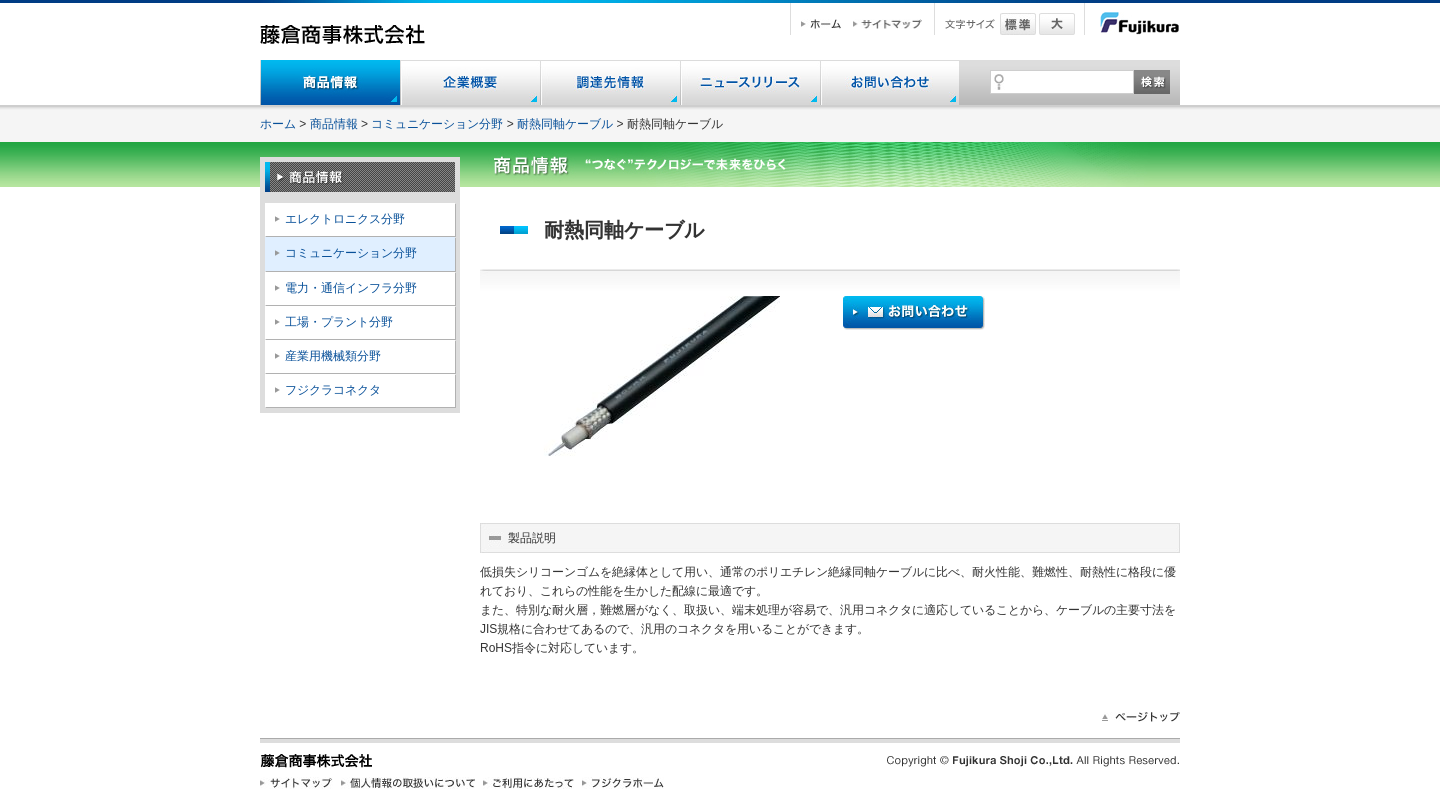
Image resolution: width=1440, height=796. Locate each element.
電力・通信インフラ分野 (351, 288)
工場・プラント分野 (339, 322)
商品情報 (334, 124)
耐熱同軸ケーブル (565, 124)
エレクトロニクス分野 (345, 219)
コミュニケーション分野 (437, 124)
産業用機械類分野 (333, 356)
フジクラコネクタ (333, 390)
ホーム (278, 124)
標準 (1018, 24)
